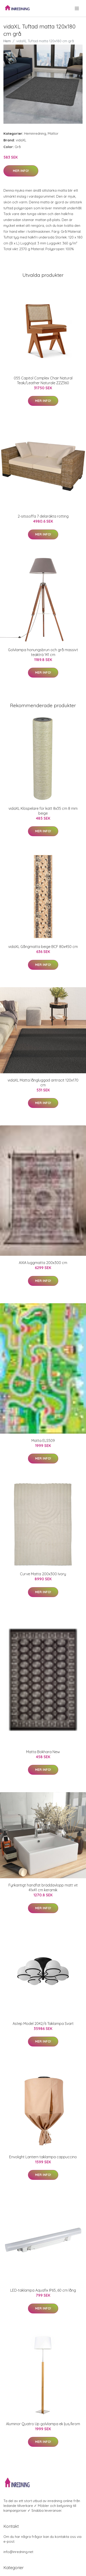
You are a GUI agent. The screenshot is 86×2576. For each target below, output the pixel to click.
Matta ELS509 (43, 1440)
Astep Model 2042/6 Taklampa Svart (43, 2023)
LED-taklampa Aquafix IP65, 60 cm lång (43, 2290)
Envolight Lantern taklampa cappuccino (43, 2157)
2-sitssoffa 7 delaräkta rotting (43, 516)
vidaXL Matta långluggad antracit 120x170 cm (43, 1082)
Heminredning (35, 133)
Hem (7, 41)
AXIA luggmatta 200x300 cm (43, 1262)
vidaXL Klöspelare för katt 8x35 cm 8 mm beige (43, 811)
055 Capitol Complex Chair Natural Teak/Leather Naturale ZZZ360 (43, 380)
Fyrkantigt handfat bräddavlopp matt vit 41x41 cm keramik (43, 1887)
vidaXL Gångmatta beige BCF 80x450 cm (43, 946)
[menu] (77, 8)
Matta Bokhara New (43, 1751)
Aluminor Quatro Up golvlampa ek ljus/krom (43, 2424)
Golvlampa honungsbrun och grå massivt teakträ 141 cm (43, 652)
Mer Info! (21, 171)
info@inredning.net (18, 2552)
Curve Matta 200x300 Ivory (43, 1574)
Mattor (53, 133)
